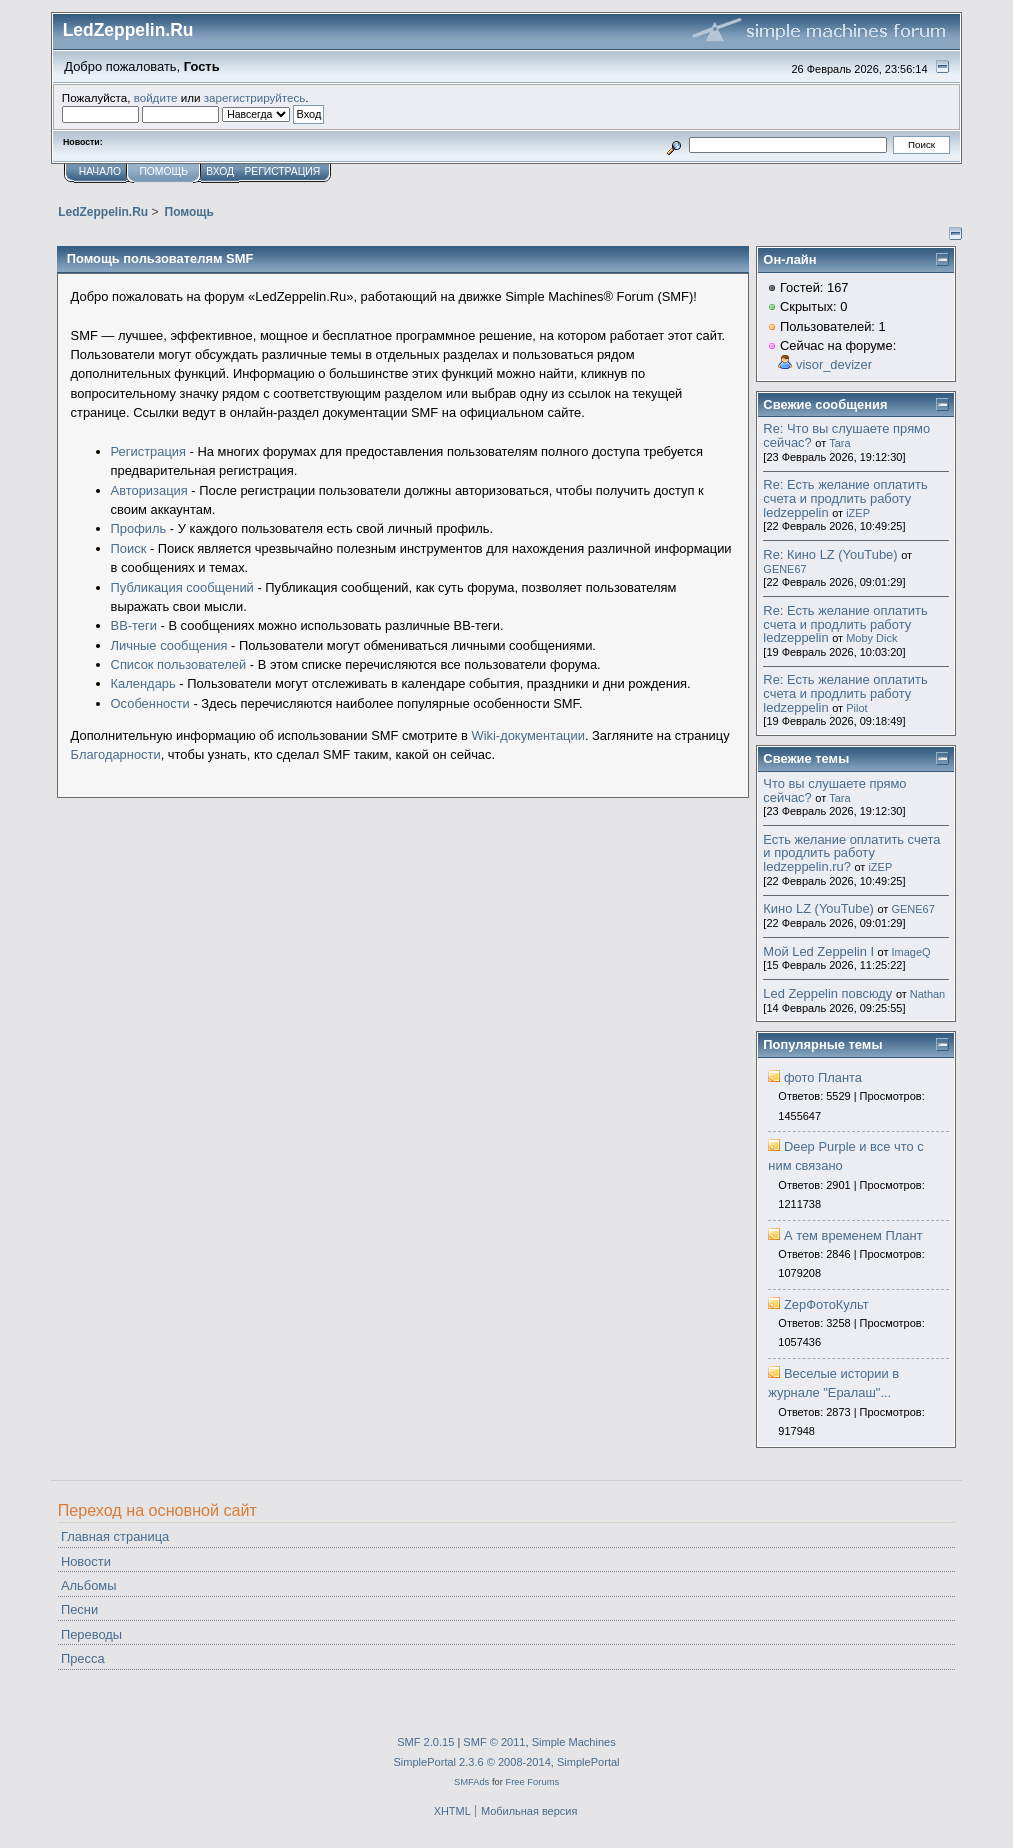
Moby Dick (871, 638)
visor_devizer (834, 364)
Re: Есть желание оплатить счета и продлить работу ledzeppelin (845, 498)
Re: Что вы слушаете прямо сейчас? (846, 435)
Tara (839, 443)
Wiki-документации (527, 735)
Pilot (856, 708)
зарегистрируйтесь (255, 97)
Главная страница (115, 1536)
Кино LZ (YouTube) (818, 908)
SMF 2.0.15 (425, 1742)
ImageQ (911, 952)
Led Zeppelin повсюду (827, 993)
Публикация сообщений (182, 587)
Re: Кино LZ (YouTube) (830, 554)
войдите (156, 97)
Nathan (927, 994)
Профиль (139, 528)
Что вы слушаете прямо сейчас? (834, 790)
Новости (86, 1561)
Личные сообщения (169, 645)
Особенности (150, 703)
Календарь (143, 683)
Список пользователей (179, 664)
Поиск (129, 548)
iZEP (858, 513)
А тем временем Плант (853, 1235)
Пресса (83, 1658)
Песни (79, 1609)
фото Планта (823, 1077)
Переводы (91, 1634)
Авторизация (149, 490)
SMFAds (471, 1781)
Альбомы (89, 1585)
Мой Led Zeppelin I (818, 951)
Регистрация (148, 451)
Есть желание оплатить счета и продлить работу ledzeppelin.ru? (851, 853)
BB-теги (134, 625)
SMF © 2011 (494, 1742)
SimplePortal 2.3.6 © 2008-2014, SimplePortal (506, 1762)
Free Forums (532, 1781)
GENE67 (784, 569)
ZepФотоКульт (826, 1304)
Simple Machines (574, 1742)
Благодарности (116, 754)
